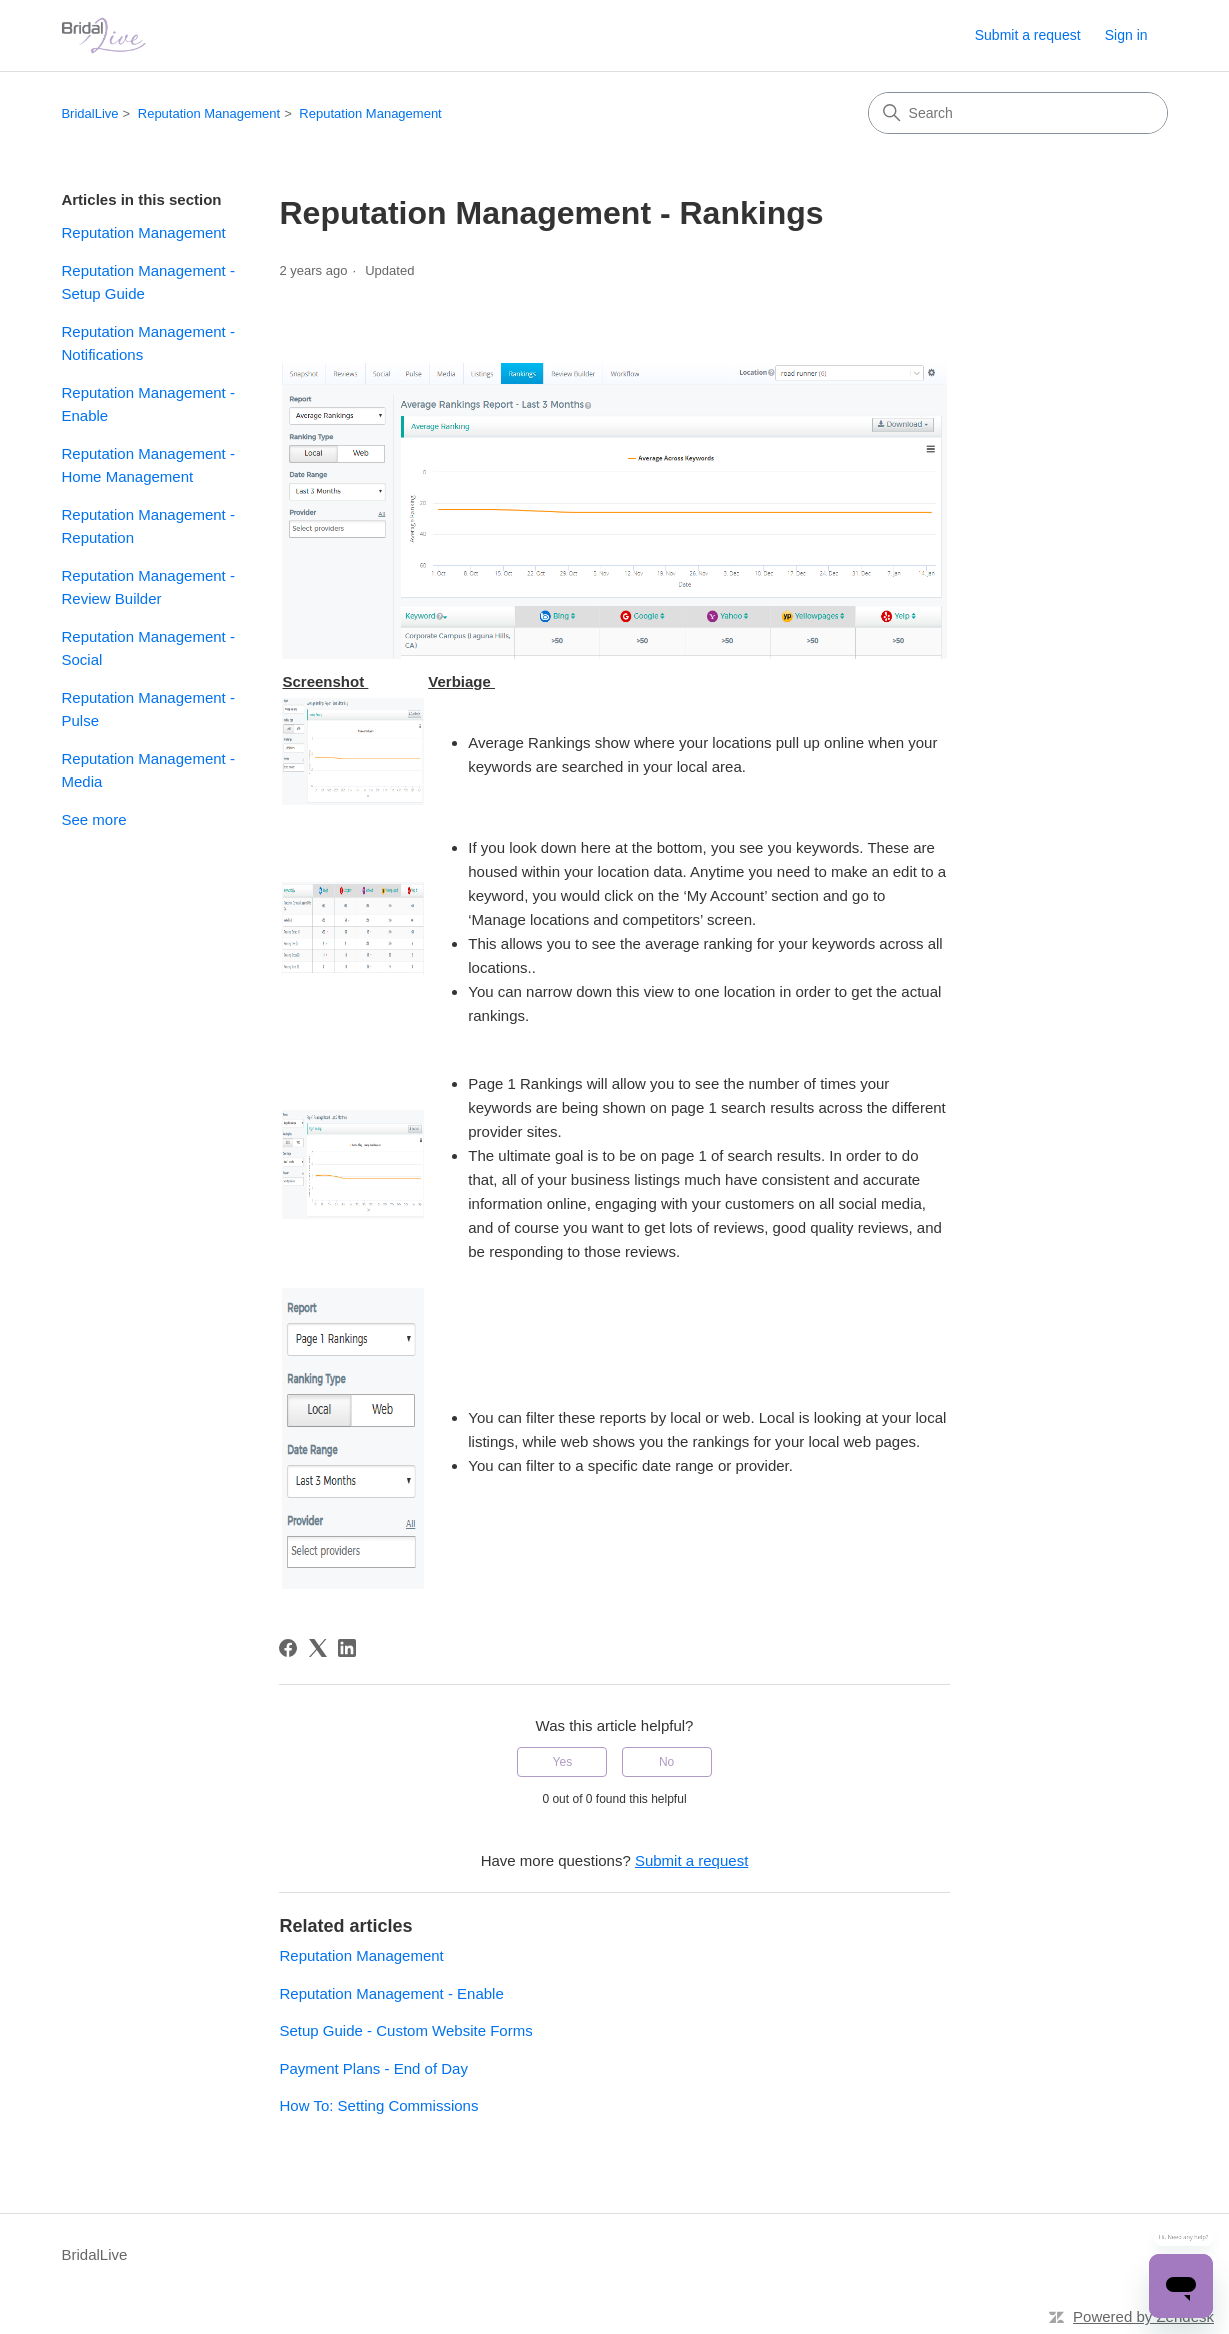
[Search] (1018, 113)
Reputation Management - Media (147, 770)
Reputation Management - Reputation (147, 526)
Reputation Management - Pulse (147, 709)
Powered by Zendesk (1143, 2316)
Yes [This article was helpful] (563, 1762)
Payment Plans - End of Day (373, 2068)
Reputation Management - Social (147, 648)
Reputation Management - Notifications (147, 343)
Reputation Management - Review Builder (147, 587)
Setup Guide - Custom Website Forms (405, 2030)
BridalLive (89, 113)
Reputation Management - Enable (147, 404)
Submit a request (1028, 35)
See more (93, 819)
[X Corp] (318, 1648)
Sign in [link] (1126, 35)
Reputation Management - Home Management (147, 465)
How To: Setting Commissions (378, 2105)
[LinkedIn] (347, 1648)
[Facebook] (288, 1648)
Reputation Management (209, 113)
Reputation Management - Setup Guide (147, 282)
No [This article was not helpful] (666, 1762)
